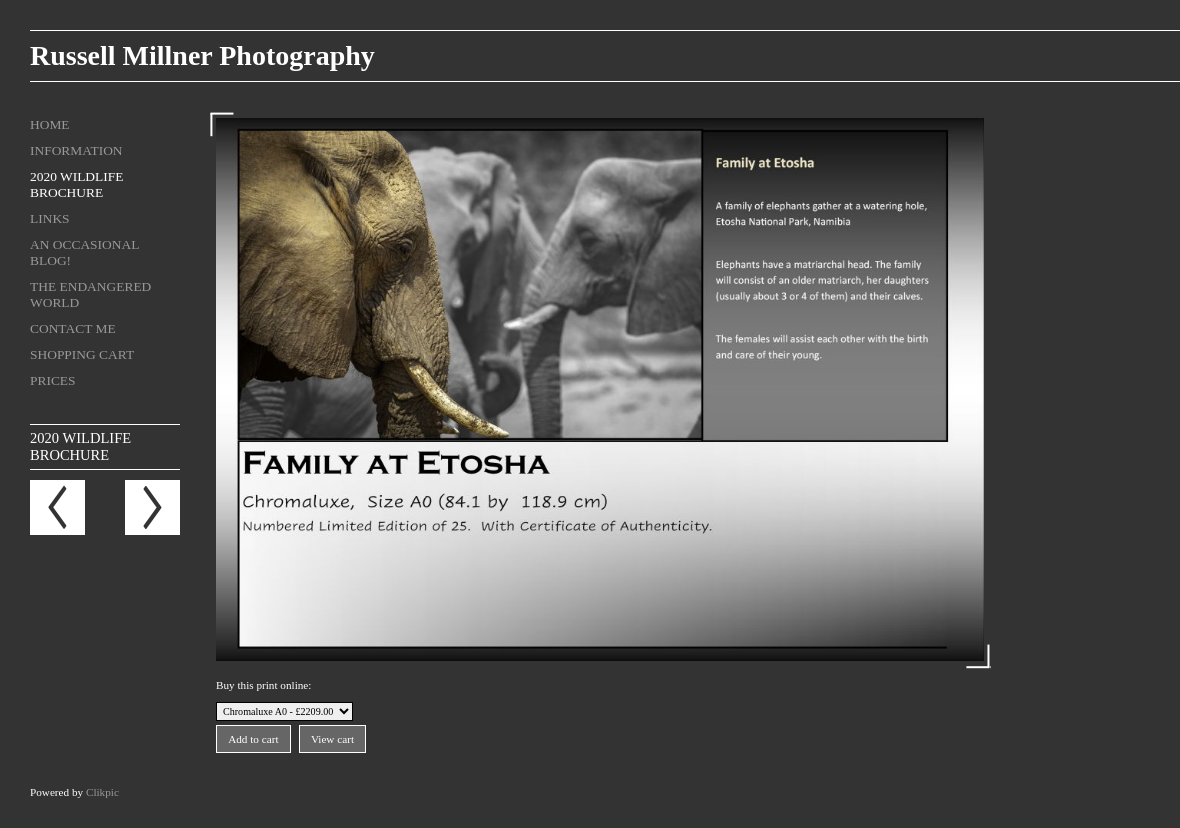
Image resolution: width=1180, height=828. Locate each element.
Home (50, 124)
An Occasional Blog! (84, 252)
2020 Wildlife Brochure (76, 184)
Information (76, 150)
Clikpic (102, 792)
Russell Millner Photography (202, 55)
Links (50, 218)
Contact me (73, 328)
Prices (53, 380)
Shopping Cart (82, 354)
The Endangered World (90, 294)
